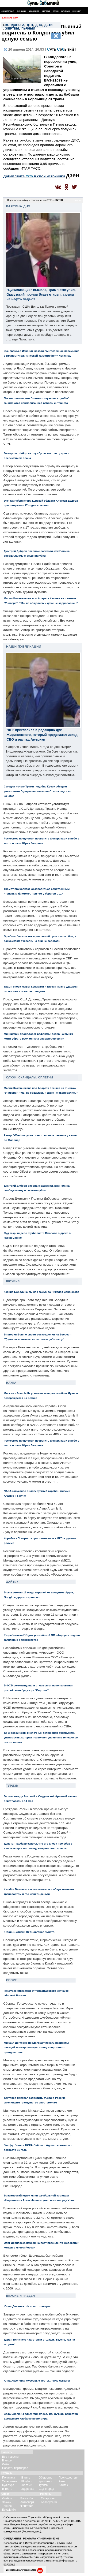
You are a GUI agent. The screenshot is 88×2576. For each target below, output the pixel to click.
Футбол (7, 2498)
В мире (7, 2460)
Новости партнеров (15, 2468)
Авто (61, 2481)
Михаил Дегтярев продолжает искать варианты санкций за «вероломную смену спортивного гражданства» (36, 2047)
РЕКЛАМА (29, 2538)
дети (48, 25)
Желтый (26, 2485)
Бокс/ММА (9, 2509)
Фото (5, 2464)
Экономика (9, 2481)
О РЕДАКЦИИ (12, 2538)
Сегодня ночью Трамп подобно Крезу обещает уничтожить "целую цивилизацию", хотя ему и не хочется (37, 791)
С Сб (60, 49)
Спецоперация (7, 11)
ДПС (38, 25)
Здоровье (46, 11)
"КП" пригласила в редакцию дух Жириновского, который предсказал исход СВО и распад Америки (42, 734)
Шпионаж (65, 11)
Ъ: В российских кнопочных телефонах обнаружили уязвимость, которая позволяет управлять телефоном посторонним (41, 1737)
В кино (25, 2477)
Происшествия (68, 2477)
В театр (7, 2488)
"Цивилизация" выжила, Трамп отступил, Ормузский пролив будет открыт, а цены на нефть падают (41, 294)
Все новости (10, 2456)
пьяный (28, 28)
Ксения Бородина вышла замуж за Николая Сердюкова (41, 1291)
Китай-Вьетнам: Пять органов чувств (29, 1931)
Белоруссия (49, 2502)
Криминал (45, 2481)
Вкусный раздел (20, 2295)
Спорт (11, 1980)
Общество (46, 2477)
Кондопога (14, 25)
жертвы (12, 28)
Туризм (12, 1785)
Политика (8, 2477)
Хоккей (6, 2502)
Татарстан (47, 2498)
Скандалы (21, 11)
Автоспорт (27, 2502)
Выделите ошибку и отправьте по (35, 200)
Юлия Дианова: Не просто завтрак (27, 2306)
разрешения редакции (43, 2550)
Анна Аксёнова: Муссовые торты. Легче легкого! (37, 2380)
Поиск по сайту (9, 18)
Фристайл (27, 2506)
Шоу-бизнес (34, 11)
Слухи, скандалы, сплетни (29, 1077)
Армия (55, 11)
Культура (8, 2485)
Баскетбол (27, 2498)
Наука (11, 1382)
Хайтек (12, 1582)
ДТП (30, 25)
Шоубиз (13, 1281)
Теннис (6, 2506)
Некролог (77, 11)
